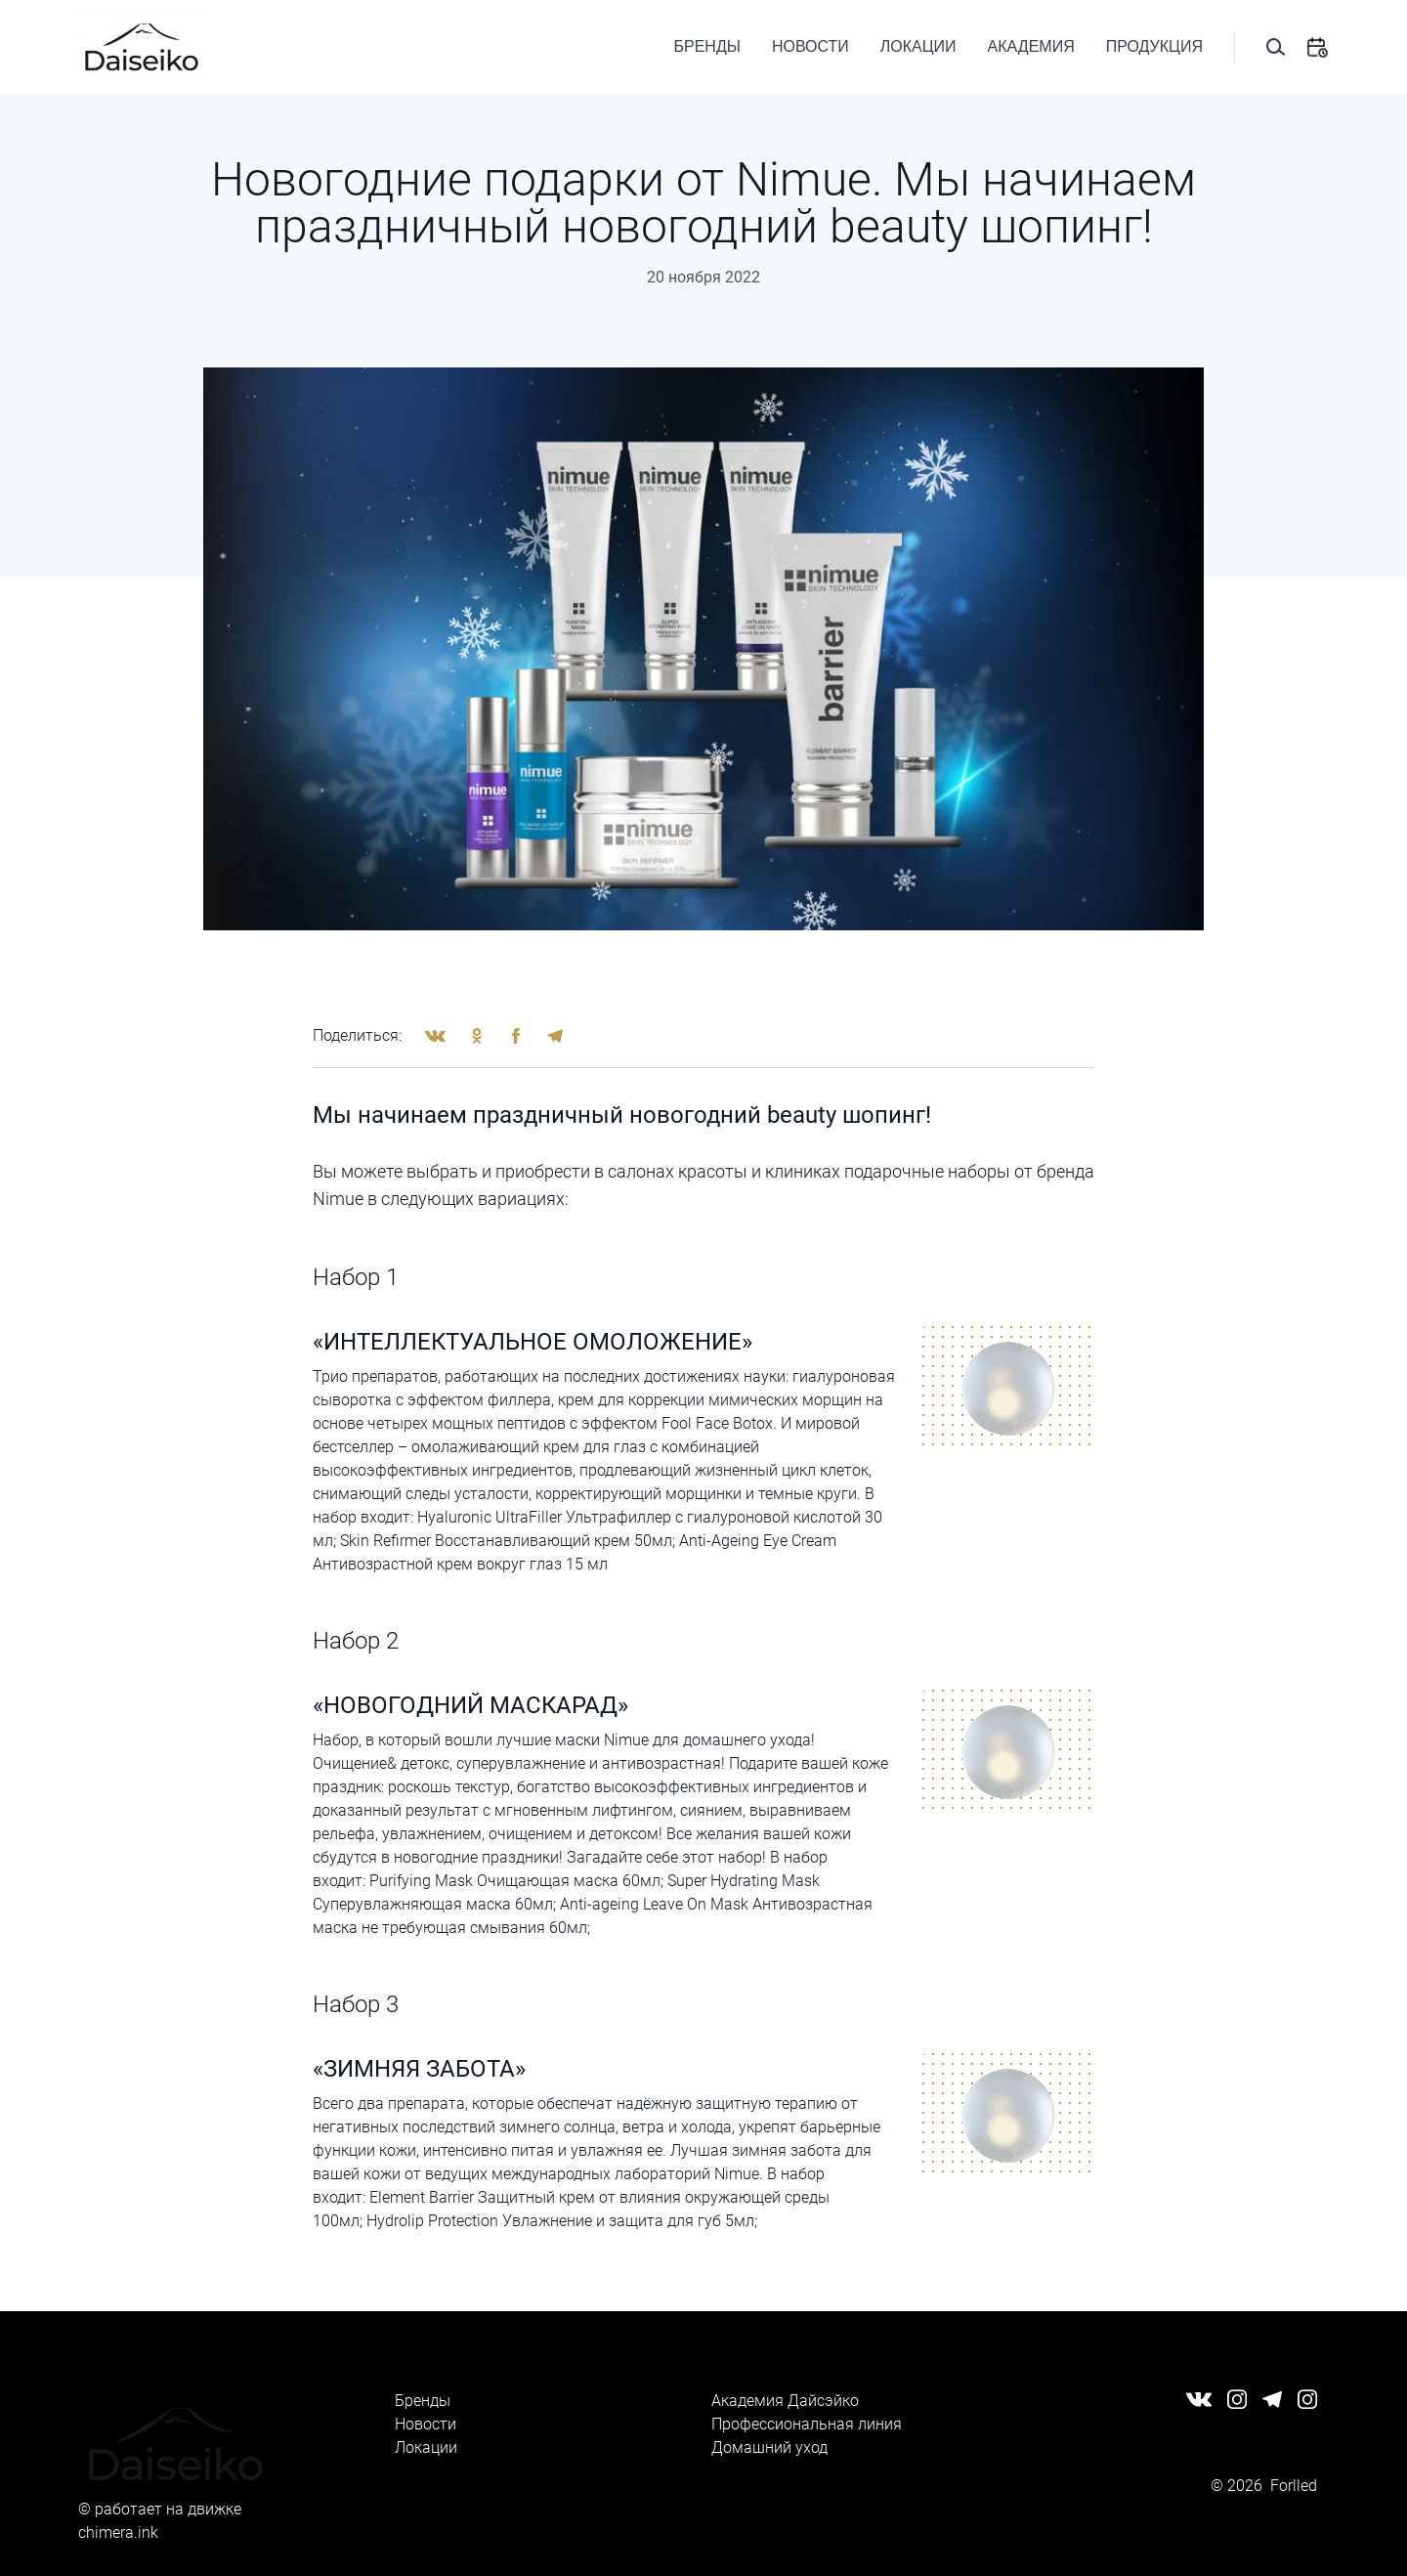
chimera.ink (118, 2532)
